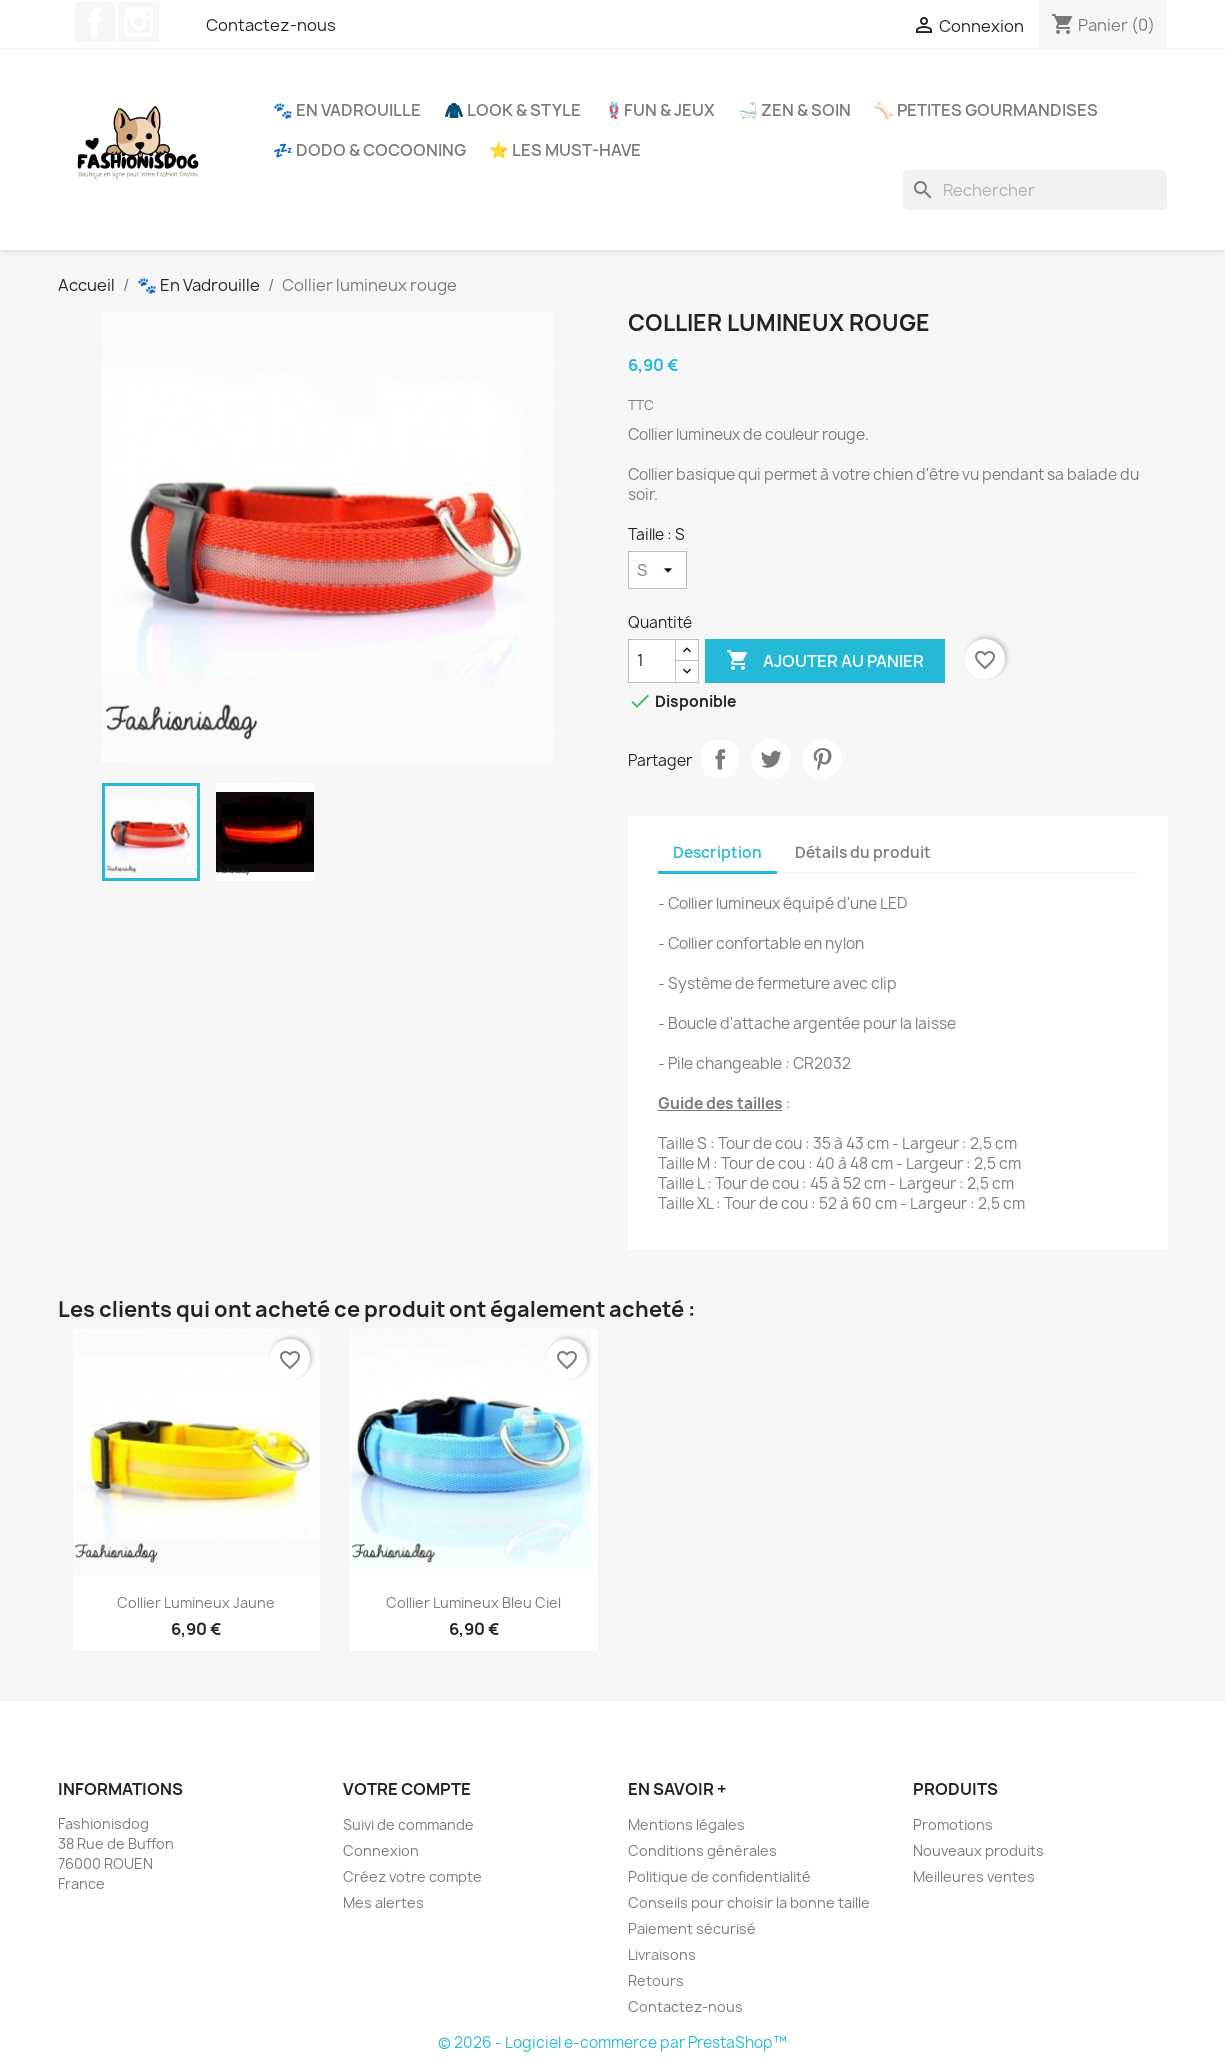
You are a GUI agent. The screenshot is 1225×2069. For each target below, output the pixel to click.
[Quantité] (652, 661)
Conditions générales (702, 1850)
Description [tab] (717, 852)
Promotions (953, 1824)
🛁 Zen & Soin (794, 110)
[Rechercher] (1035, 190)
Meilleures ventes (974, 1876)
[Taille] (657, 570)
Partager (720, 759)
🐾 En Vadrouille (347, 110)
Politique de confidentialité (719, 1876)
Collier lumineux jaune (196, 1602)
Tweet (771, 759)
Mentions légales (686, 1824)
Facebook (95, 22)
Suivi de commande (408, 1824)
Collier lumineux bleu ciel (473, 1602)
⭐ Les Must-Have (565, 150)
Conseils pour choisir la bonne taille (749, 1902)
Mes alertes (383, 1902)
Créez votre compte (412, 1876)
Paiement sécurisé (692, 1928)
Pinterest (822, 759)
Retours (656, 1980)
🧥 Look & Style (512, 110)
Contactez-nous (271, 25)
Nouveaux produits (978, 1850)
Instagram (139, 22)
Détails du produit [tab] (863, 852)
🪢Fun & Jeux (659, 110)
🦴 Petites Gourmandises (986, 110)
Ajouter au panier (825, 661)
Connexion (381, 1850)
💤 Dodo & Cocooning (369, 150)
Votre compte (407, 1789)
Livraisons (662, 1954)
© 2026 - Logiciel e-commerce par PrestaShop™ (612, 2042)
